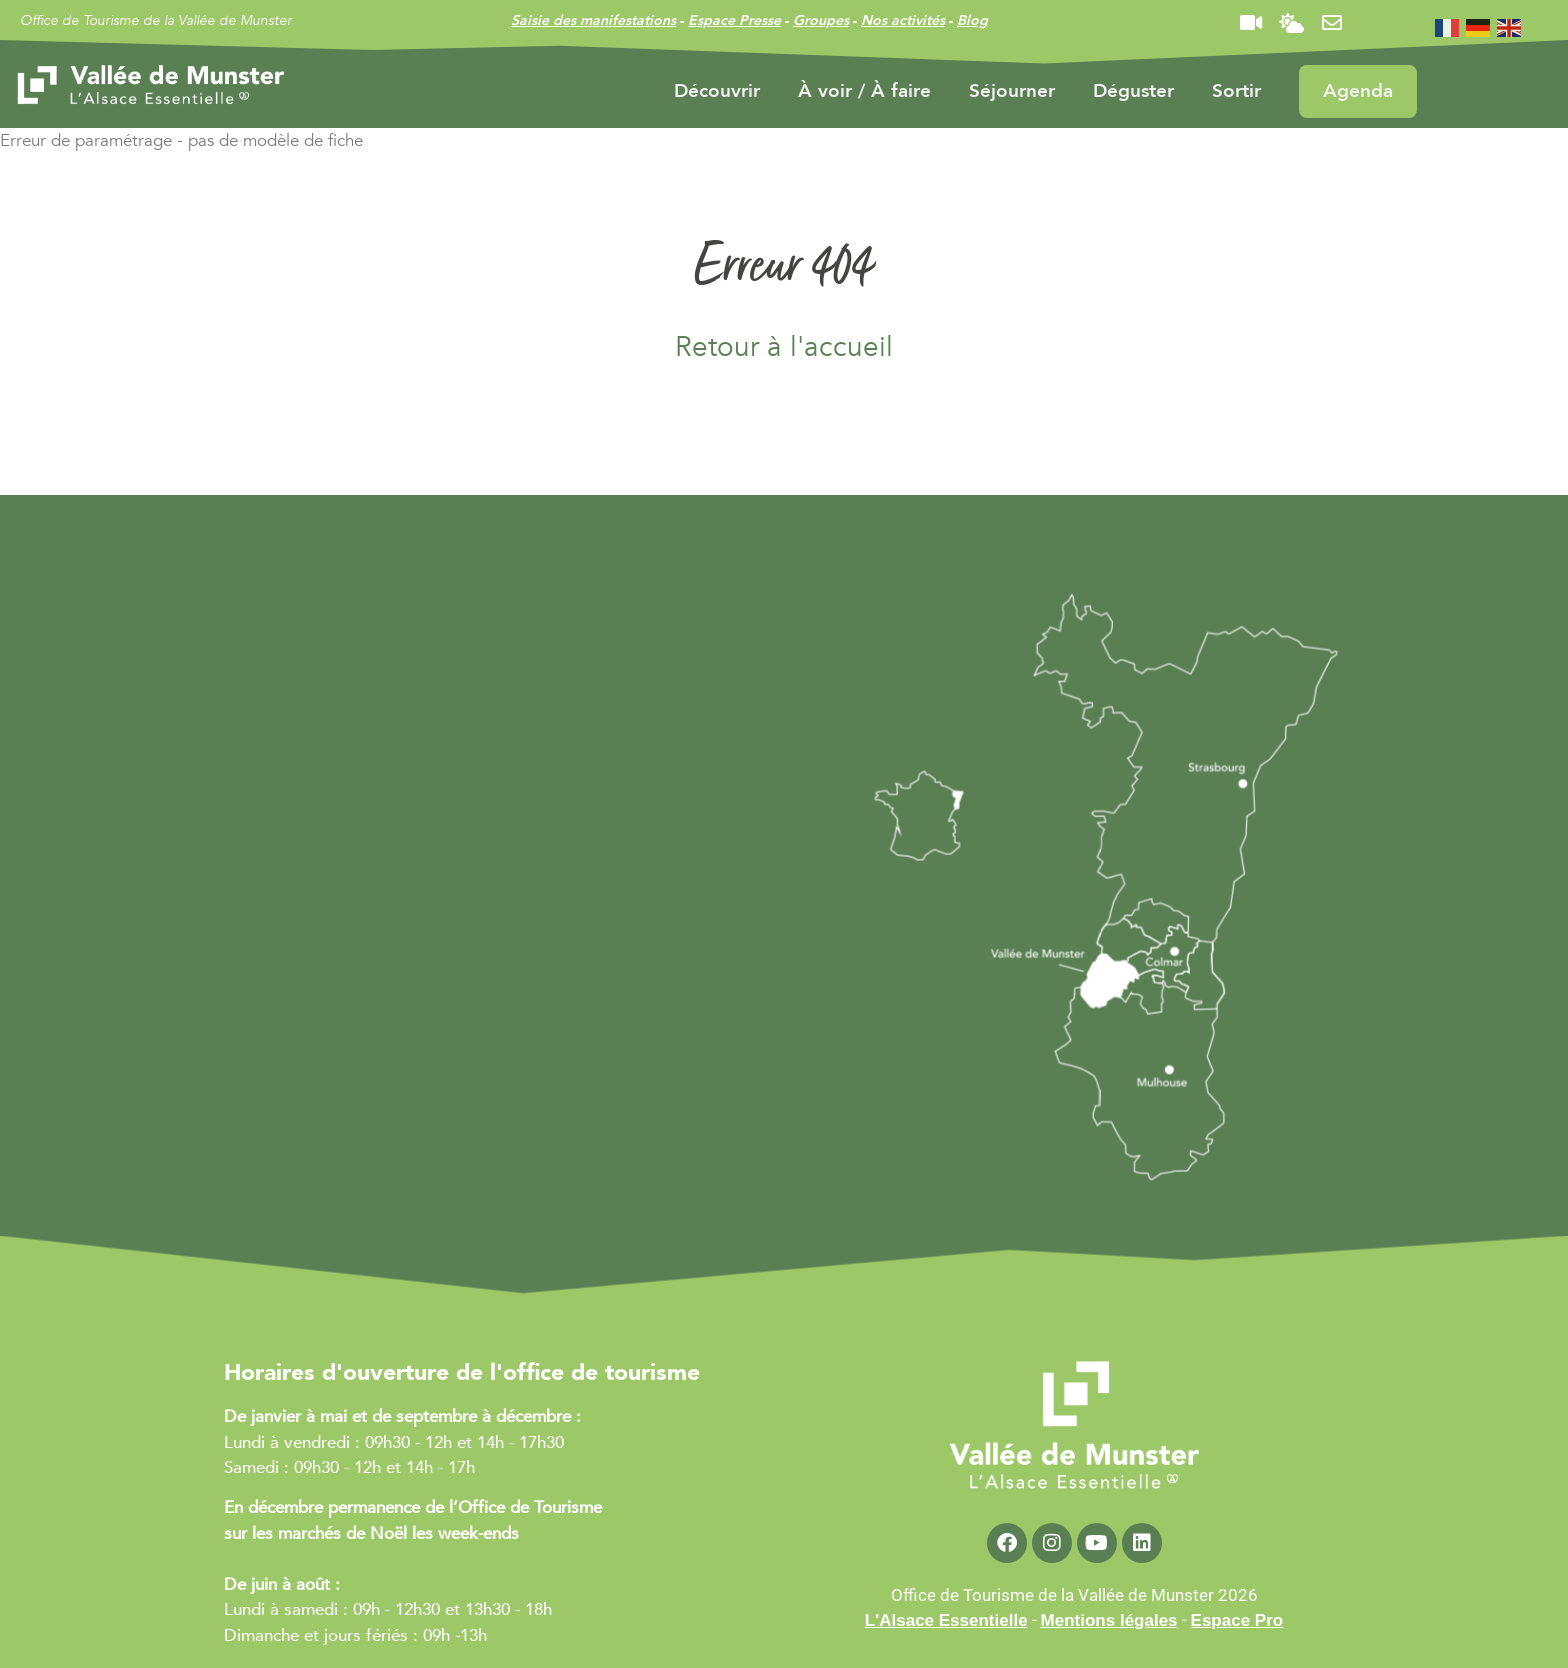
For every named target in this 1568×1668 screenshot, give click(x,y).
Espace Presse (734, 20)
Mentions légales (1109, 1620)
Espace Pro (1237, 1620)
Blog (972, 20)
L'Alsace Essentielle (946, 1620)
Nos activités (903, 20)
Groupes (821, 20)
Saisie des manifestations (593, 20)
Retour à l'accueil (784, 347)
